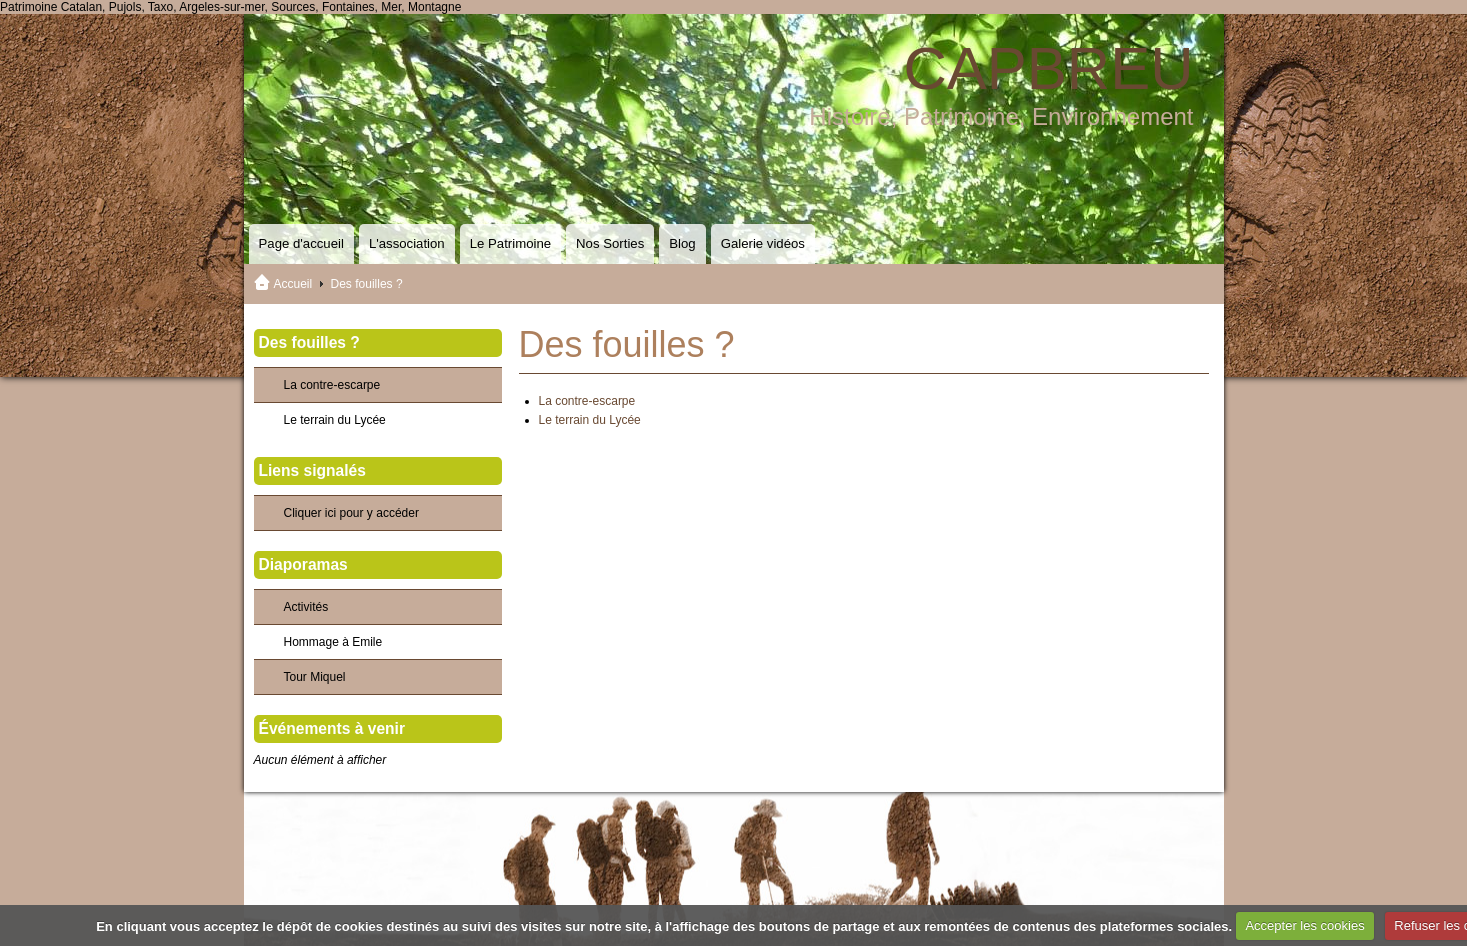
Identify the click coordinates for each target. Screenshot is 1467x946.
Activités (306, 607)
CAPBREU (1048, 68)
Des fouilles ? (309, 342)
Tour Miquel (315, 677)
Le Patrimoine (510, 243)
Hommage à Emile (333, 642)
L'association (407, 243)
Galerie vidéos (763, 243)
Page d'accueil (301, 243)
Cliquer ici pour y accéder (351, 513)
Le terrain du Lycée (590, 420)
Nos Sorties (610, 243)
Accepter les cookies (1304, 925)
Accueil (293, 284)
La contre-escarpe (587, 401)
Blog (682, 243)
